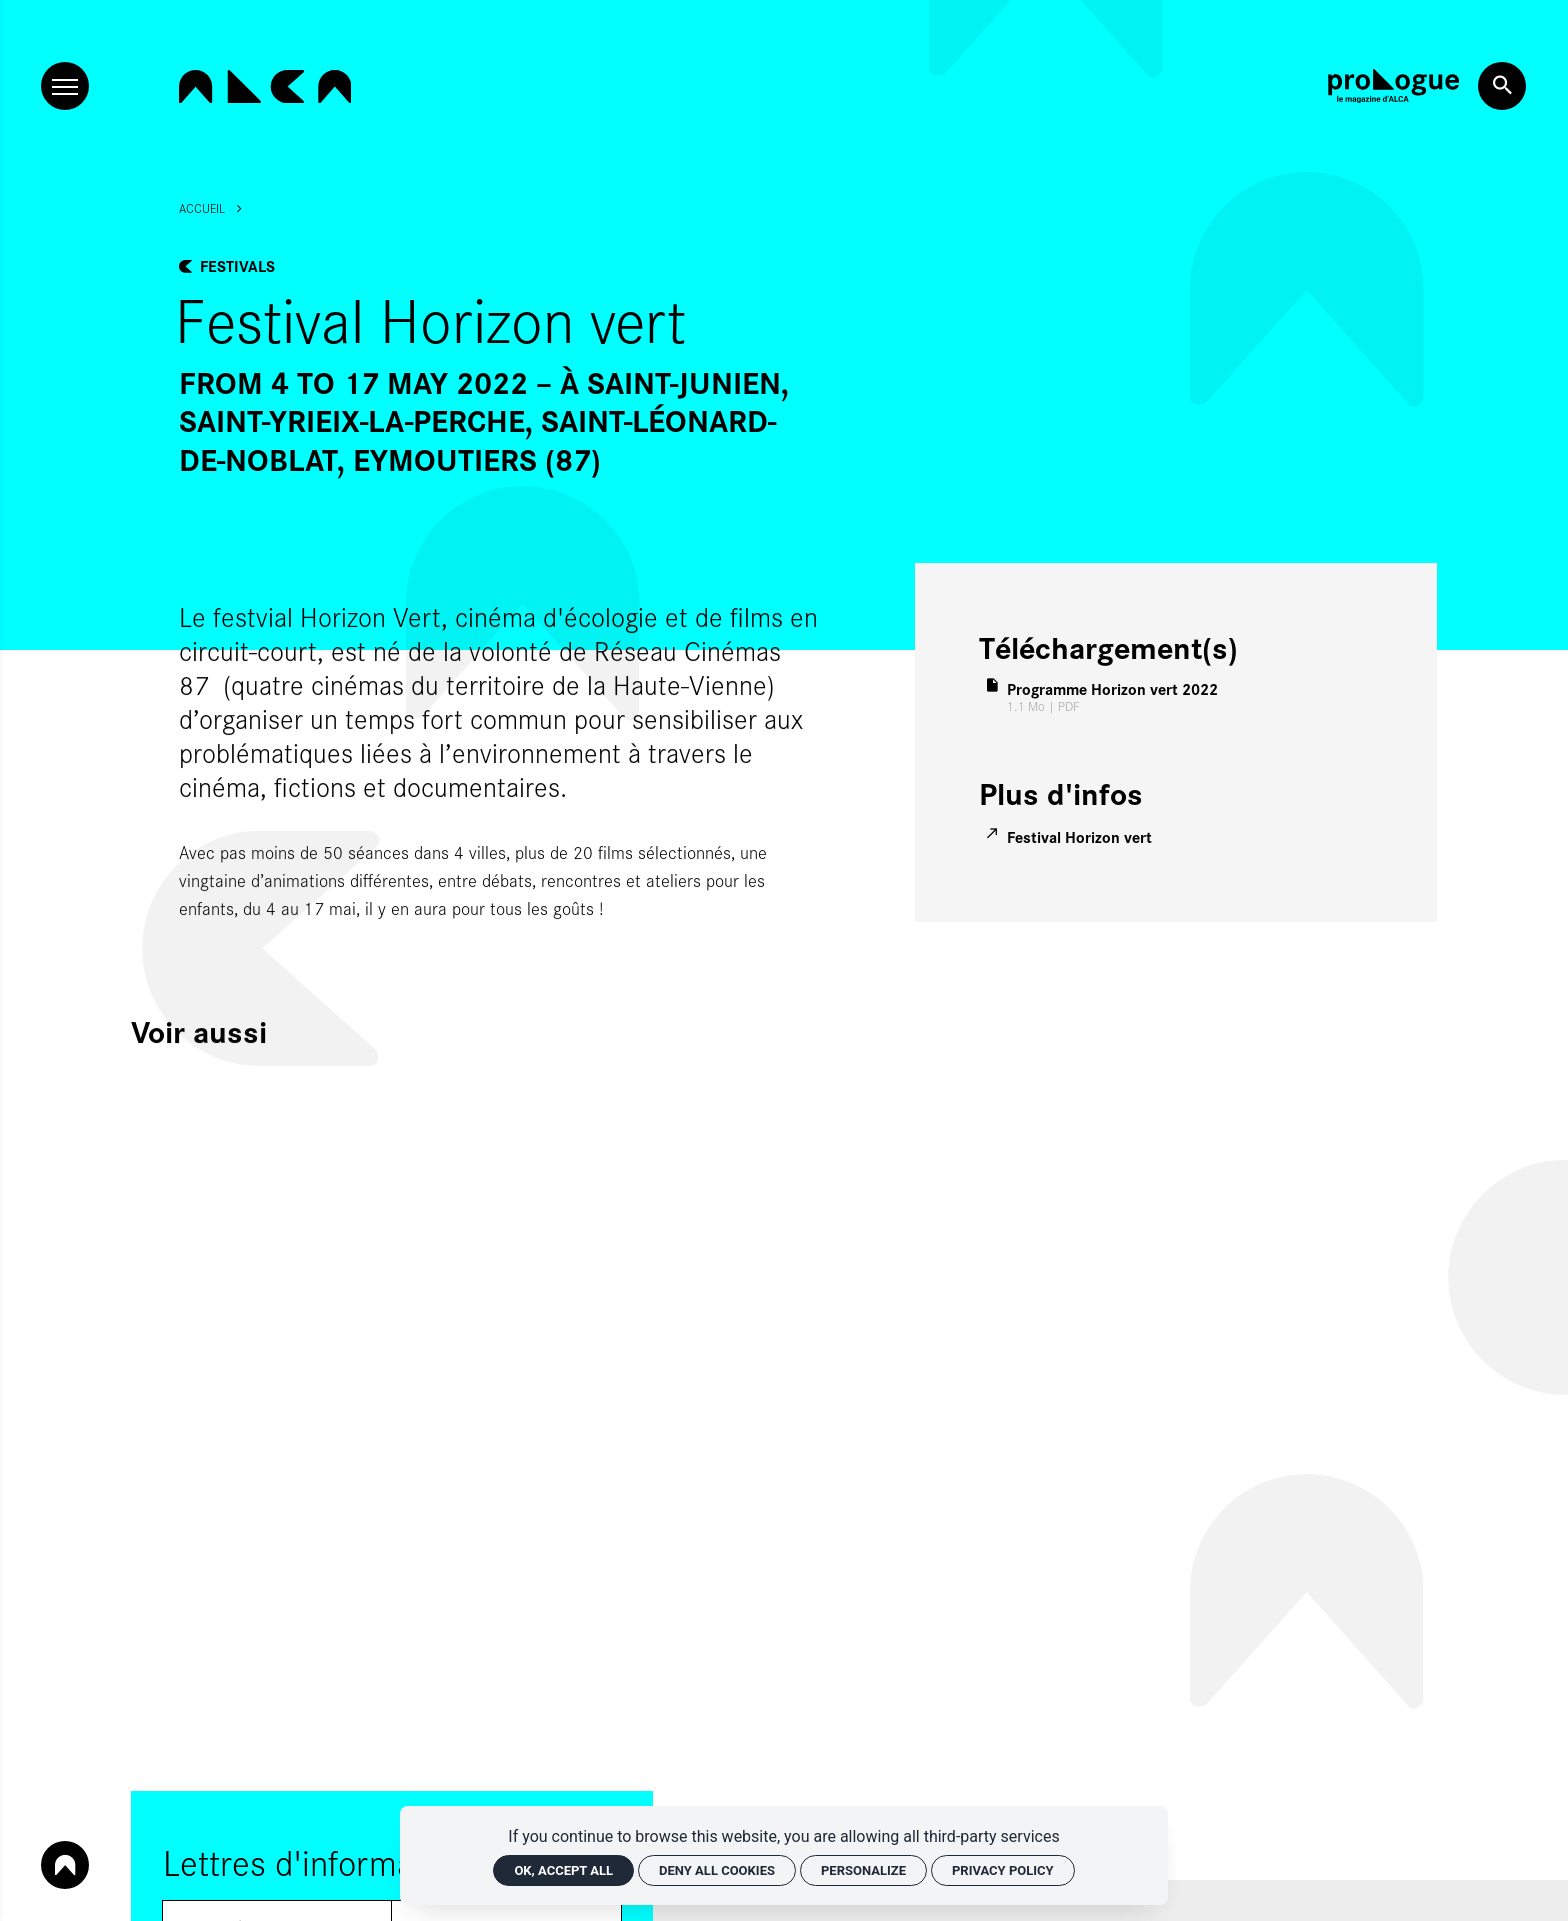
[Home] (265, 86)
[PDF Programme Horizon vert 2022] (1104, 697)
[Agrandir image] (523, 525)
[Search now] (1502, 86)
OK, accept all (563, 1870)
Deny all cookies (717, 1870)
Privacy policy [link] (1003, 1870)
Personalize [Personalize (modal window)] (863, 1870)
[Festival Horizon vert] (1071, 836)
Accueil (202, 208)
